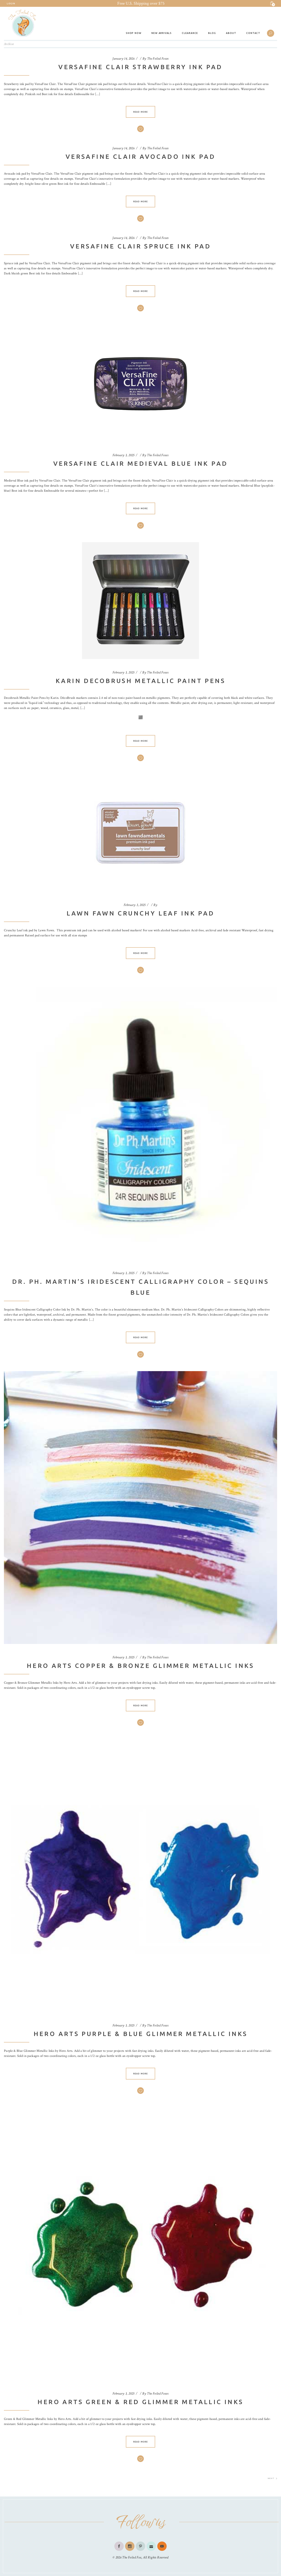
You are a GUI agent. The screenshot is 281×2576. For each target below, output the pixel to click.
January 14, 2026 (123, 58)
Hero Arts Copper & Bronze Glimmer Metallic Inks (140, 1665)
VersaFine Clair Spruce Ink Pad (140, 246)
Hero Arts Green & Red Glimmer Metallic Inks (140, 2401)
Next (272, 2478)
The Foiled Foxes (158, 58)
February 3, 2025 (123, 455)
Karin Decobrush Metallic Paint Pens (140, 680)
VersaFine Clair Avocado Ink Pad (140, 156)
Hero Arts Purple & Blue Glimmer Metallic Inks (141, 2033)
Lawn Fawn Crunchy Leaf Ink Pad (141, 913)
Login (11, 3)
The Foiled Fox (131, 2557)
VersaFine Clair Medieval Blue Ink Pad (140, 463)
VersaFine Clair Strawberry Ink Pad (140, 66)
